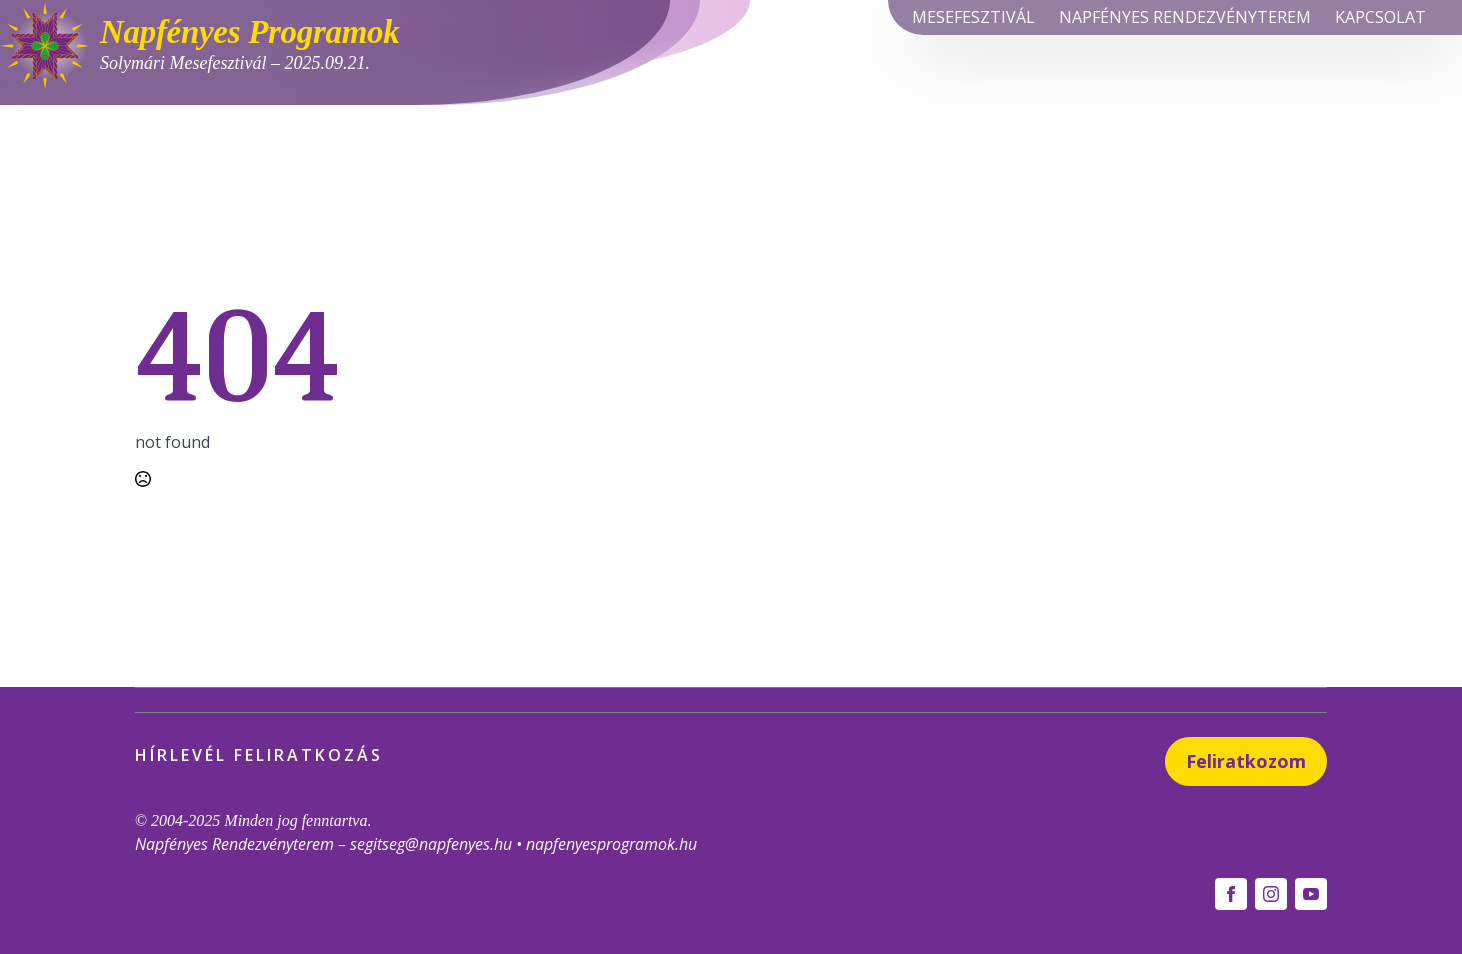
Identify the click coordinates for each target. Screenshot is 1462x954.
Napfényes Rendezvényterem (1185, 17)
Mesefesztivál (973, 17)
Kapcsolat (1380, 17)
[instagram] (1271, 894)
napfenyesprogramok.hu (611, 844)
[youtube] (1311, 894)
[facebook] (1231, 894)
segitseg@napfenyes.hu (431, 844)
